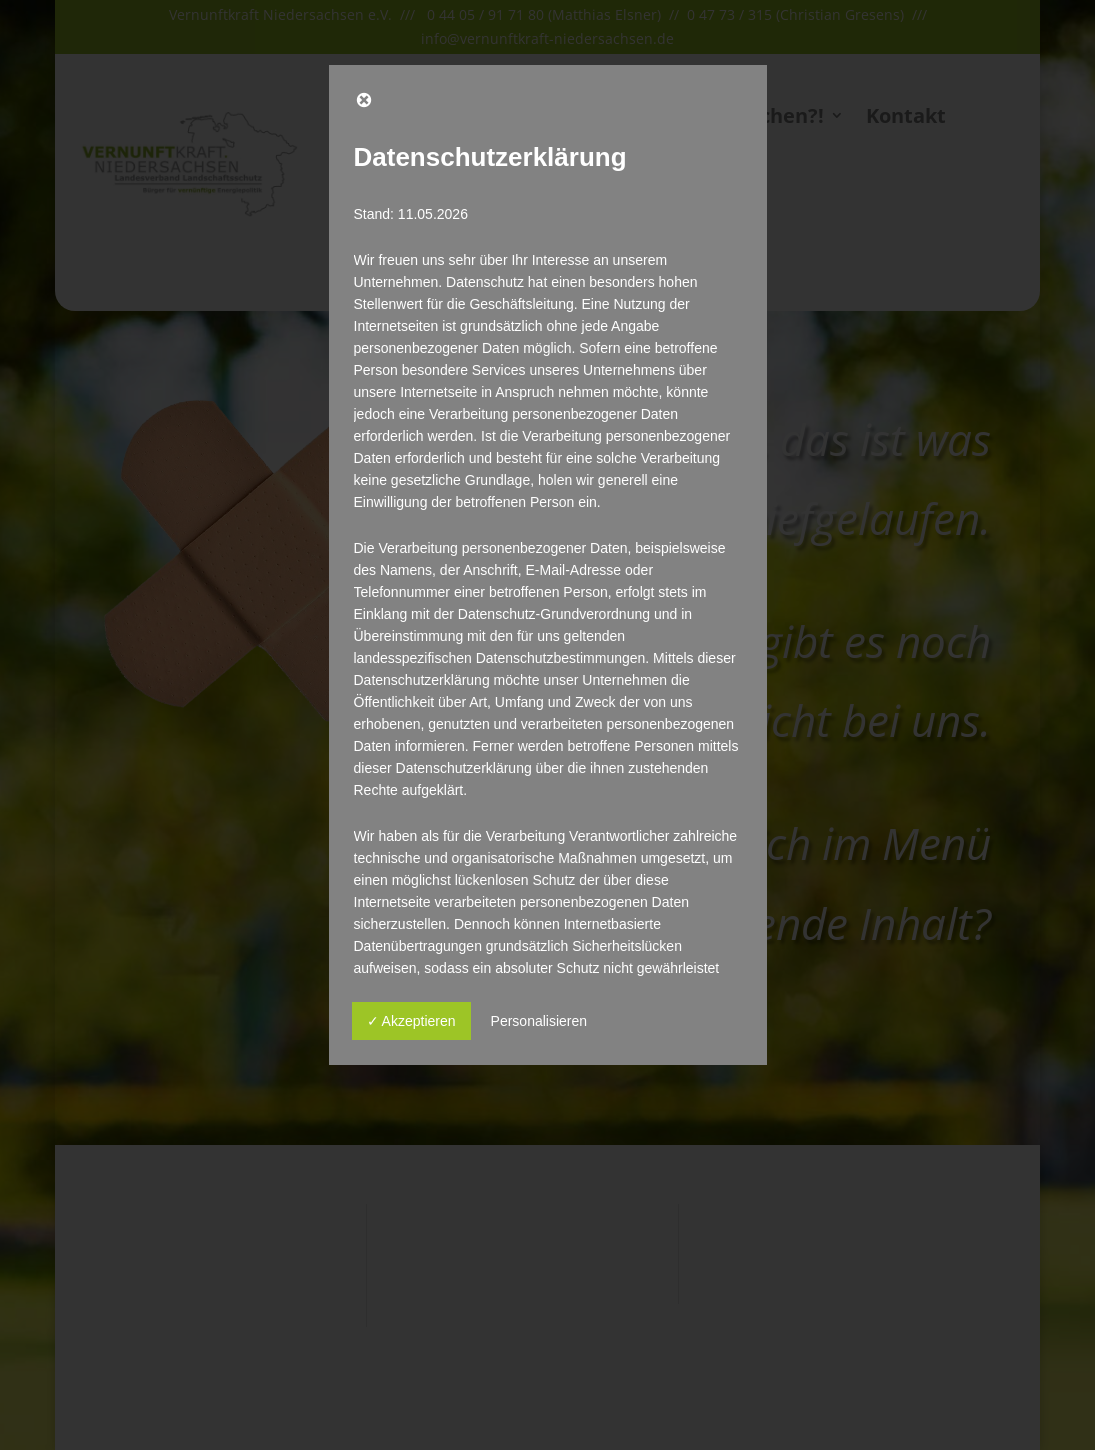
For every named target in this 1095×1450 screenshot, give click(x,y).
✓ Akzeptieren (411, 1021)
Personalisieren (539, 1021)
